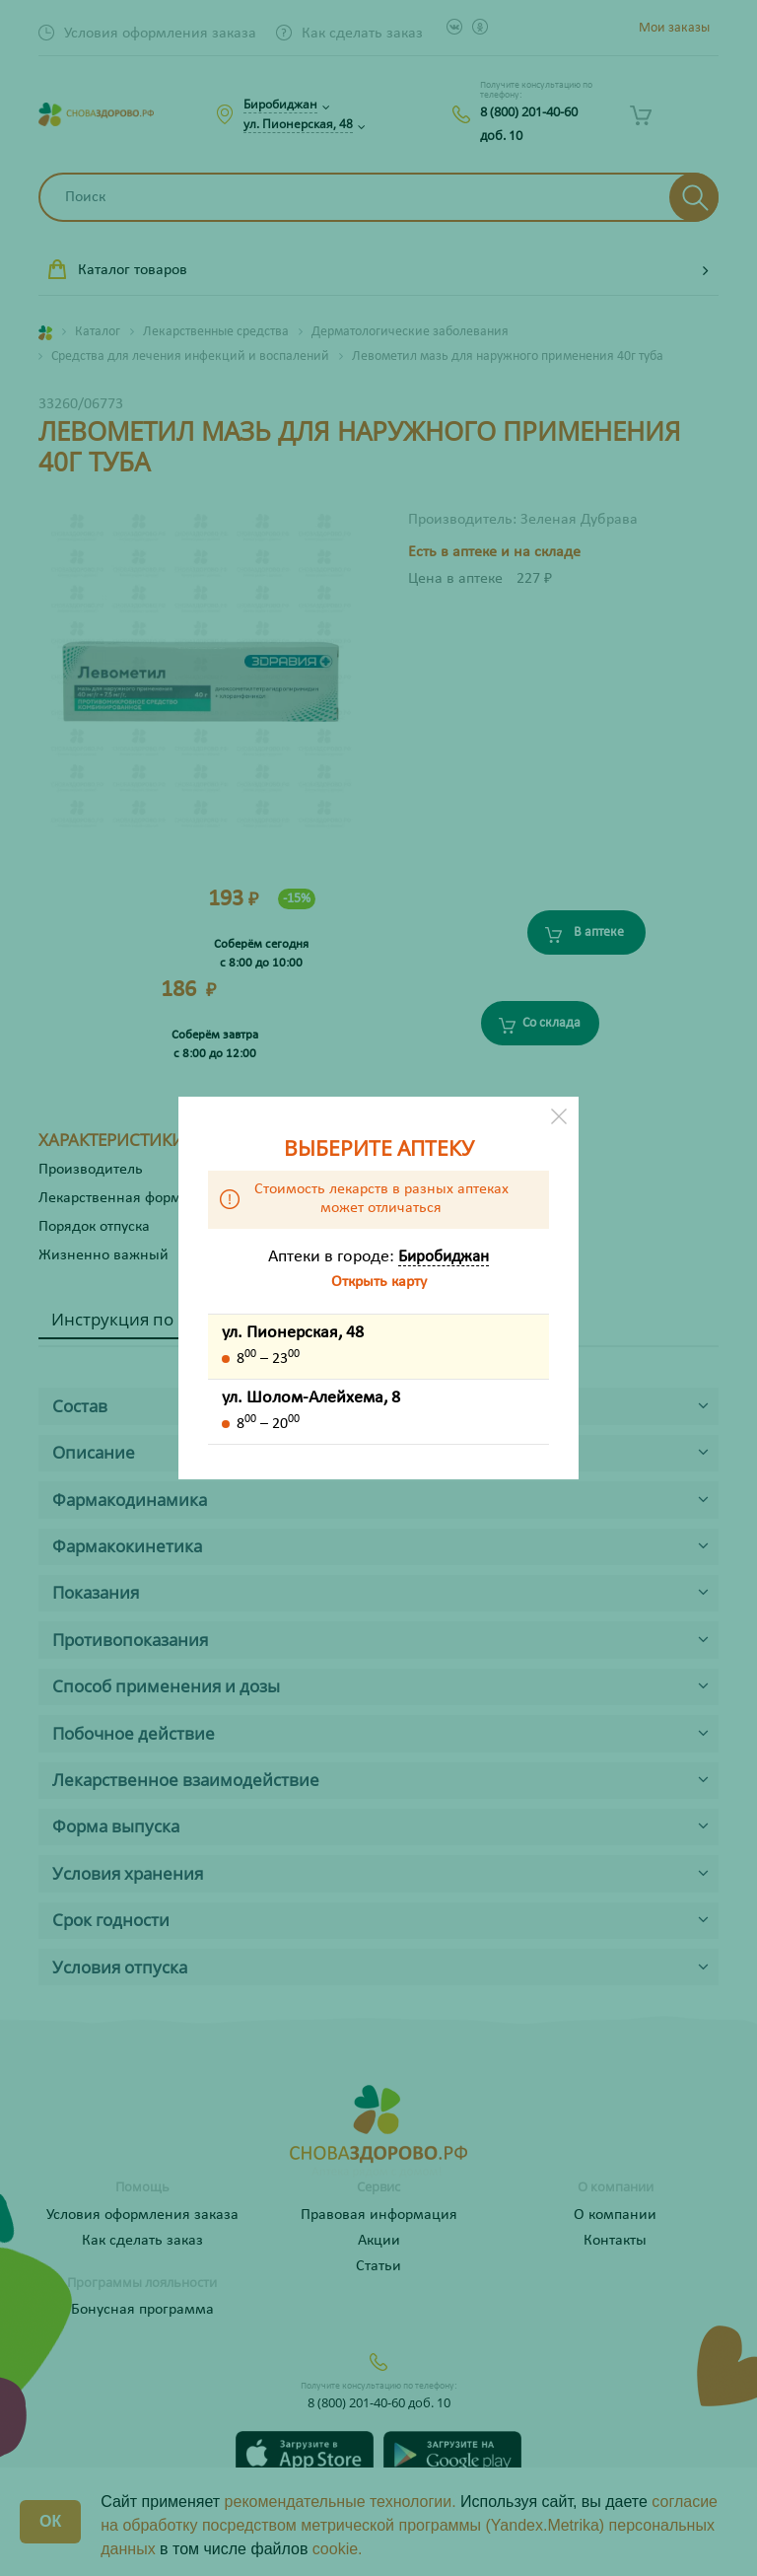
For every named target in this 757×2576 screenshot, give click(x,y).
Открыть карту (379, 1282)
